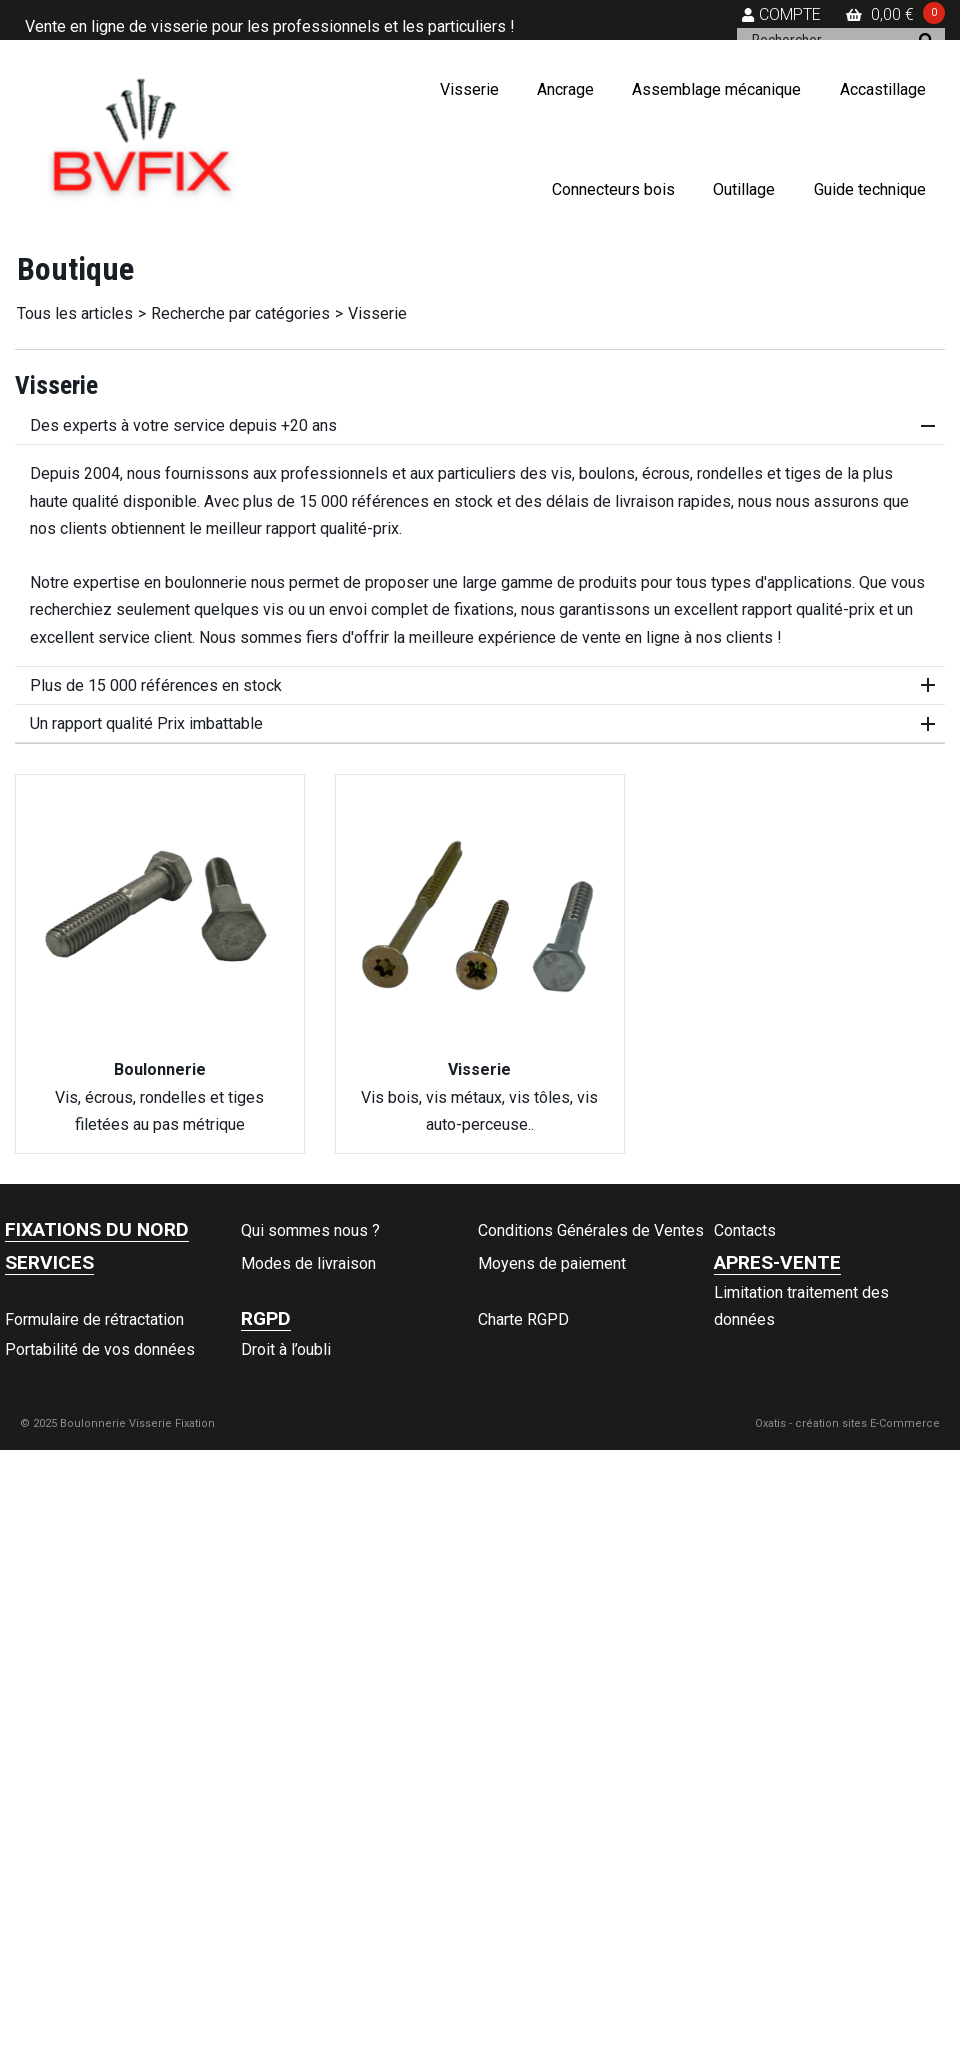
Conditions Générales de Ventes (591, 1230)
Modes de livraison (308, 1263)
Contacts (745, 1230)
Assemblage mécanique (716, 89)
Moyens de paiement (552, 1263)
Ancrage (565, 89)
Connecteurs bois (613, 189)
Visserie (469, 89)
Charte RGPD (523, 1319)
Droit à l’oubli (286, 1349)
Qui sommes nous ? (310, 1230)
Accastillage (883, 89)
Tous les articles (75, 313)
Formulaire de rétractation (94, 1319)
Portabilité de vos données (100, 1349)
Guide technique (870, 189)
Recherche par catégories (240, 313)
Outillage (744, 189)
